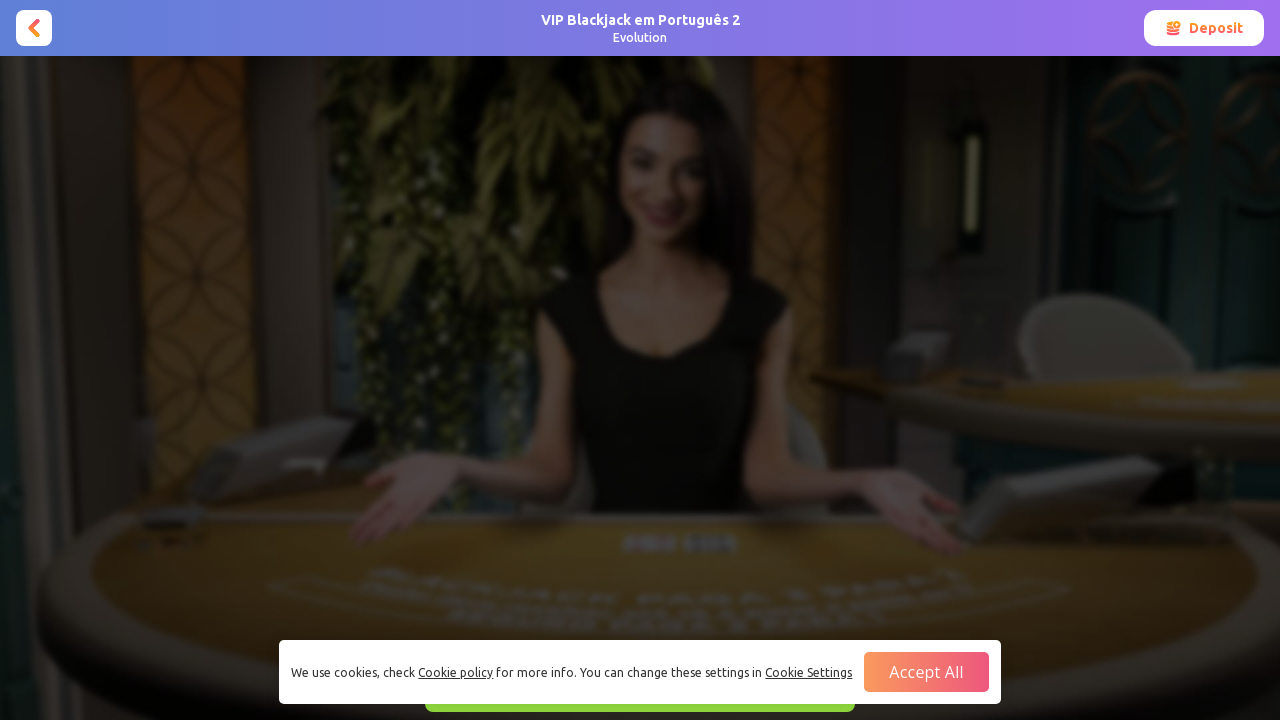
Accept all (926, 672)
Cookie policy (455, 672)
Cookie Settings (808, 672)
